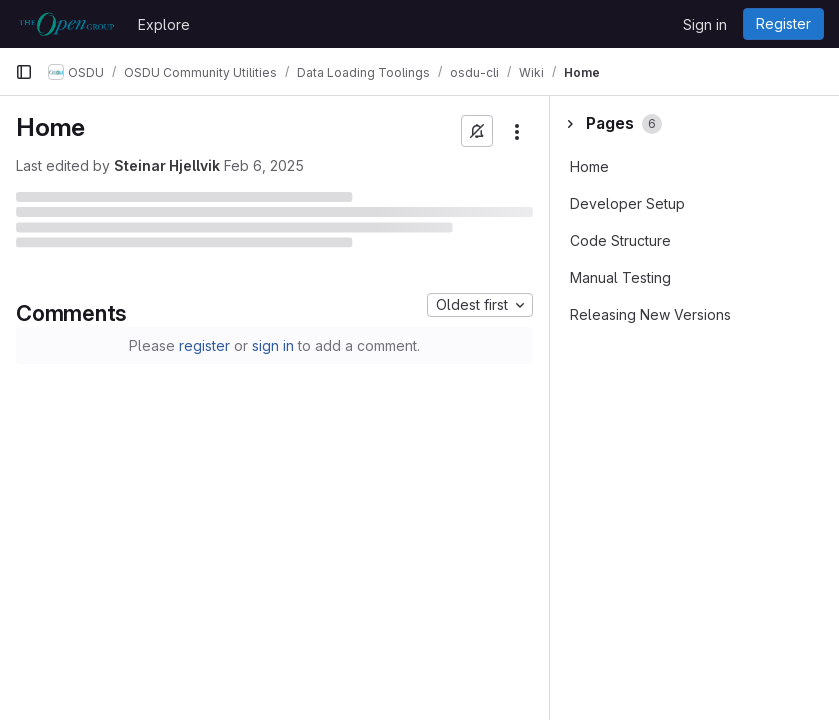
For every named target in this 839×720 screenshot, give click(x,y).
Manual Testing (620, 277)
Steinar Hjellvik (167, 165)
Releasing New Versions (650, 314)
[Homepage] (66, 24)
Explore (164, 24)
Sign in (705, 24)
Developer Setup (627, 203)
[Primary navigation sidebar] (24, 72)
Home (589, 166)
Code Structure (620, 240)
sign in (273, 345)
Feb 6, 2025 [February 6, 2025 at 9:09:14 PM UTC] (264, 165)
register (204, 345)
